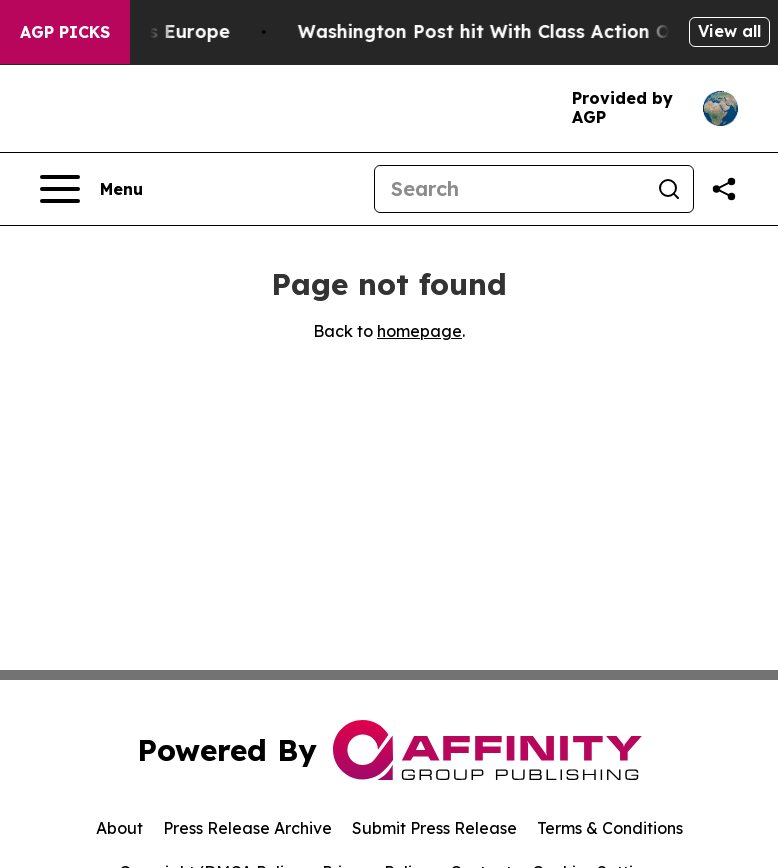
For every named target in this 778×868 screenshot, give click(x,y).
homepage (419, 331)
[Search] (510, 189)
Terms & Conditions (610, 828)
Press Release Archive (247, 828)
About (119, 828)
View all (729, 31)
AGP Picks (65, 32)
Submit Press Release (434, 828)
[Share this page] (724, 189)
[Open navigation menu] (91, 189)
